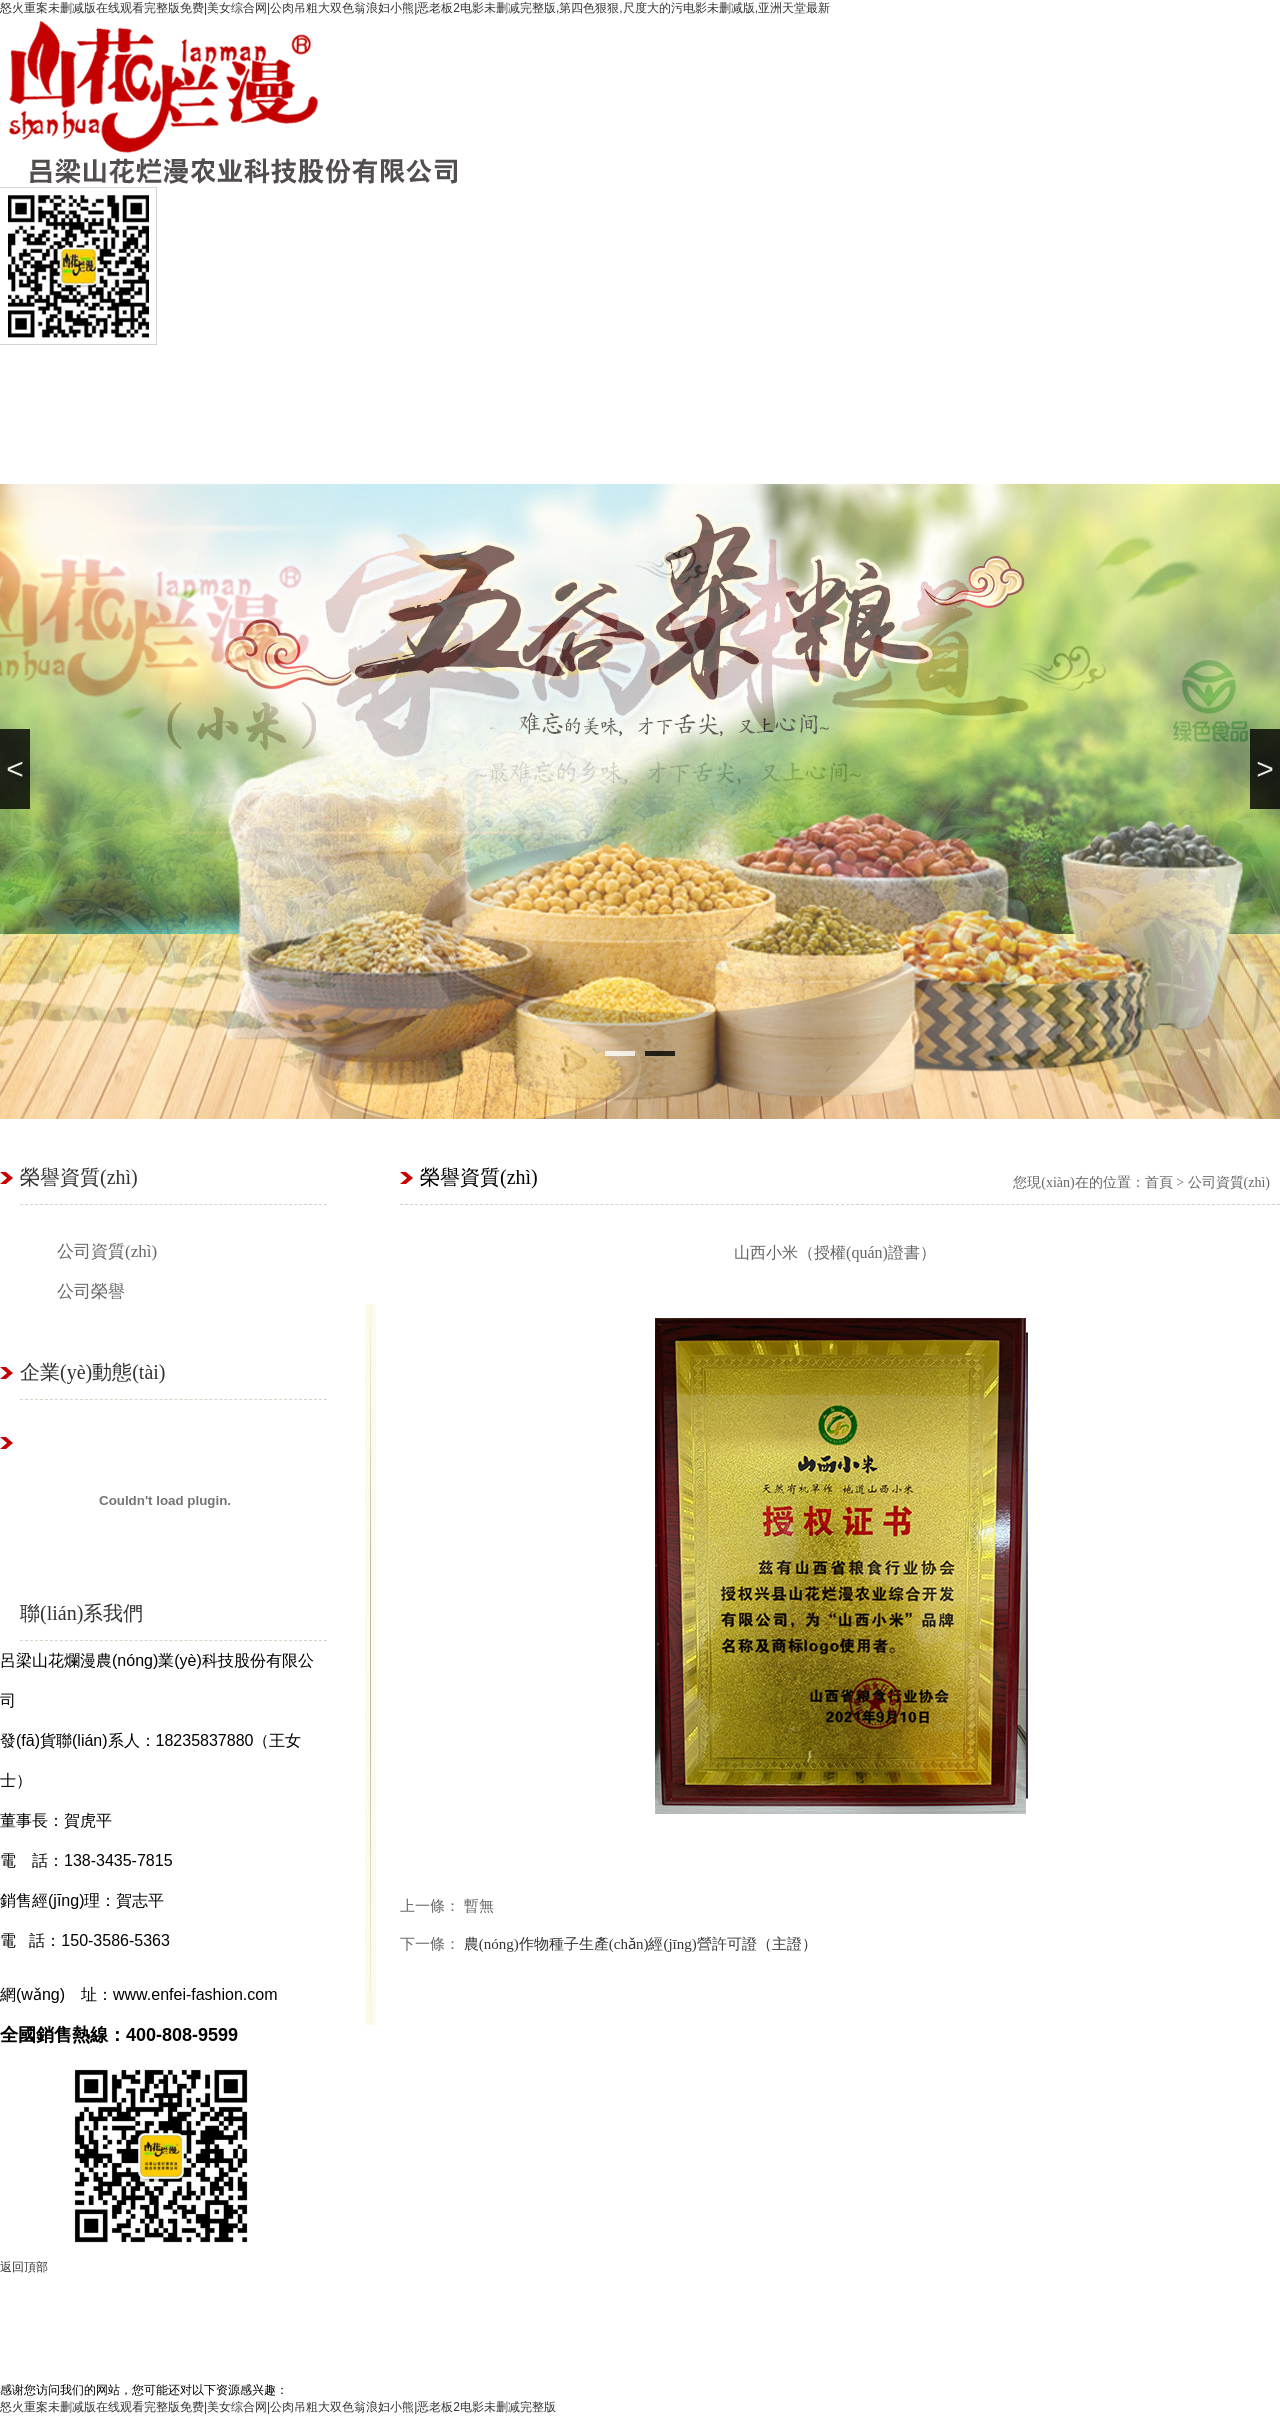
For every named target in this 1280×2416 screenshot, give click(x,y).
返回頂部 (24, 2267)
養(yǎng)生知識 (1025, 2303)
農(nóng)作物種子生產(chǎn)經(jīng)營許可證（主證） (640, 1944)
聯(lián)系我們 (1092, 381)
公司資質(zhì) (107, 1251)
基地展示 (833, 381)
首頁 (53, 381)
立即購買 (805, 2303)
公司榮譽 (91, 1291)
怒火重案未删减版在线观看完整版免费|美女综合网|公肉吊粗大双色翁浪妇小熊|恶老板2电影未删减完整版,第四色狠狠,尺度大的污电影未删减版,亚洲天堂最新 (415, 8)
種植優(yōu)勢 (442, 381)
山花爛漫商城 (573, 381)
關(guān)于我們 (255, 2303)
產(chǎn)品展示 (475, 2303)
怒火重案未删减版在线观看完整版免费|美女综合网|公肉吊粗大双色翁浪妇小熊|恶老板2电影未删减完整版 (278, 2407)
